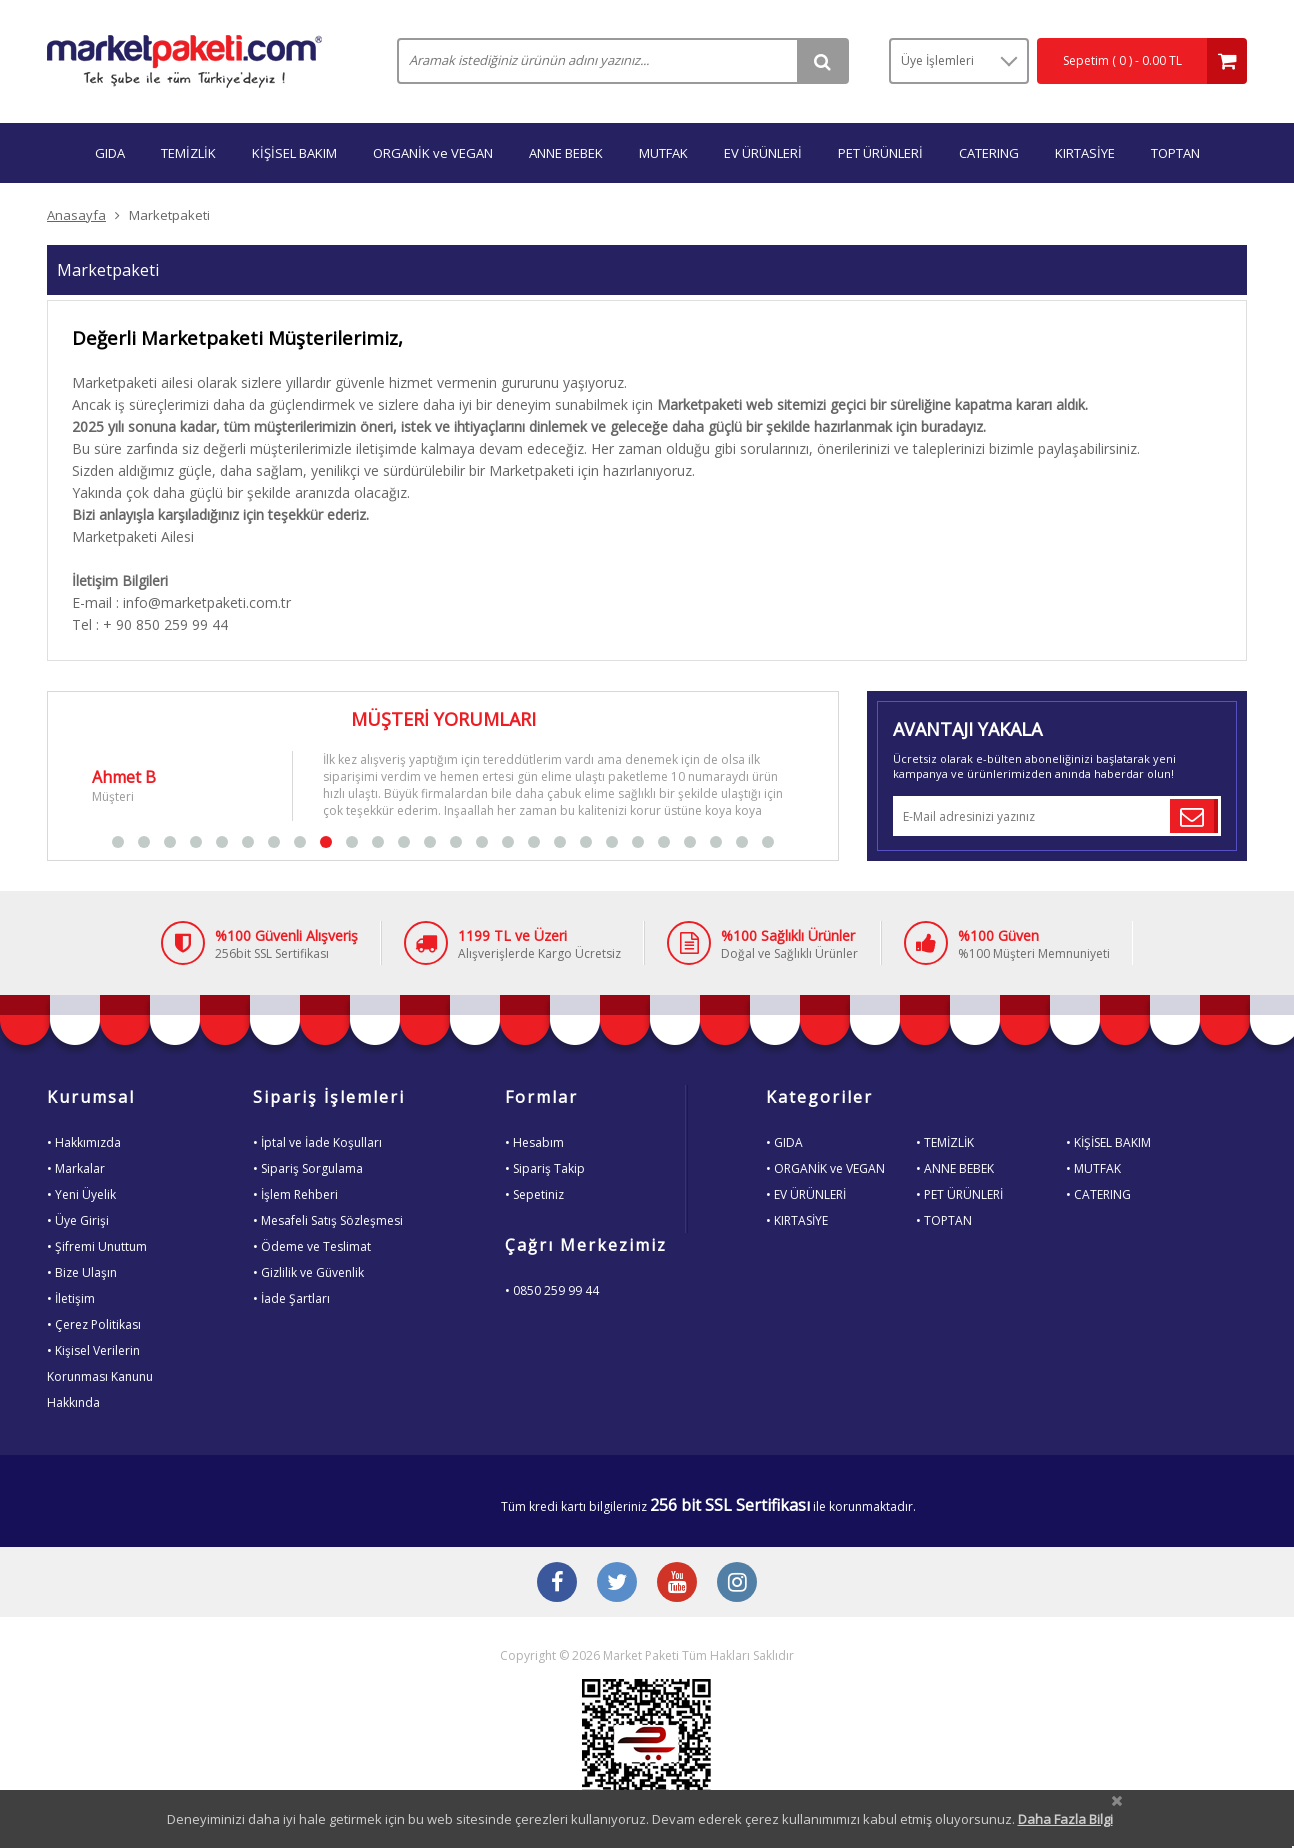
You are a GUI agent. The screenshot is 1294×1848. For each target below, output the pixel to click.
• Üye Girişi (78, 1220)
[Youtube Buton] (677, 1584)
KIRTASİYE (1085, 153)
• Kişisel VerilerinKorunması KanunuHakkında (100, 1376)
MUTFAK (663, 153)
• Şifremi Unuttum (97, 1246)
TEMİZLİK (188, 153)
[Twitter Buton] (617, 1584)
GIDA (110, 153)
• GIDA (784, 1142)
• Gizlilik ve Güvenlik (308, 1272)
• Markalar (76, 1168)
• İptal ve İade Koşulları (317, 1142)
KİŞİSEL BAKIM (294, 153)
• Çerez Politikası (94, 1324)
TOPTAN (1175, 153)
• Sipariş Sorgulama (308, 1168)
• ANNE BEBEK (955, 1168)
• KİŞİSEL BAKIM (1108, 1142)
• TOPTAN (944, 1220)
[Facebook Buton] (557, 1584)
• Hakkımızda (84, 1142)
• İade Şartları (291, 1298)
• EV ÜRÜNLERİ (806, 1194)
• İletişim (71, 1298)
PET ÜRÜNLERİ (880, 153)
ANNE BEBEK (566, 153)
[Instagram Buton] (737, 1584)
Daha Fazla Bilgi (1065, 1819)
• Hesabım (534, 1142)
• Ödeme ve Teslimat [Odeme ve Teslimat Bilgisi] (312, 1246)
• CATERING (1098, 1194)
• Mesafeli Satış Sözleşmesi (328, 1220)
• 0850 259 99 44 (552, 1290)
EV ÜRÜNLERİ (763, 153)
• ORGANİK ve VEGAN (825, 1168)
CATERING (989, 153)
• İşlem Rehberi (295, 1194)
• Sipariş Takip (545, 1168)
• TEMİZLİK (945, 1142)
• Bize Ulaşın (82, 1272)
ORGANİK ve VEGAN (433, 153)
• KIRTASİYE (797, 1220)
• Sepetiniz (534, 1194)
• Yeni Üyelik (81, 1194)
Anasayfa (76, 215)
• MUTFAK (1093, 1168)
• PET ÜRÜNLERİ (959, 1194)
